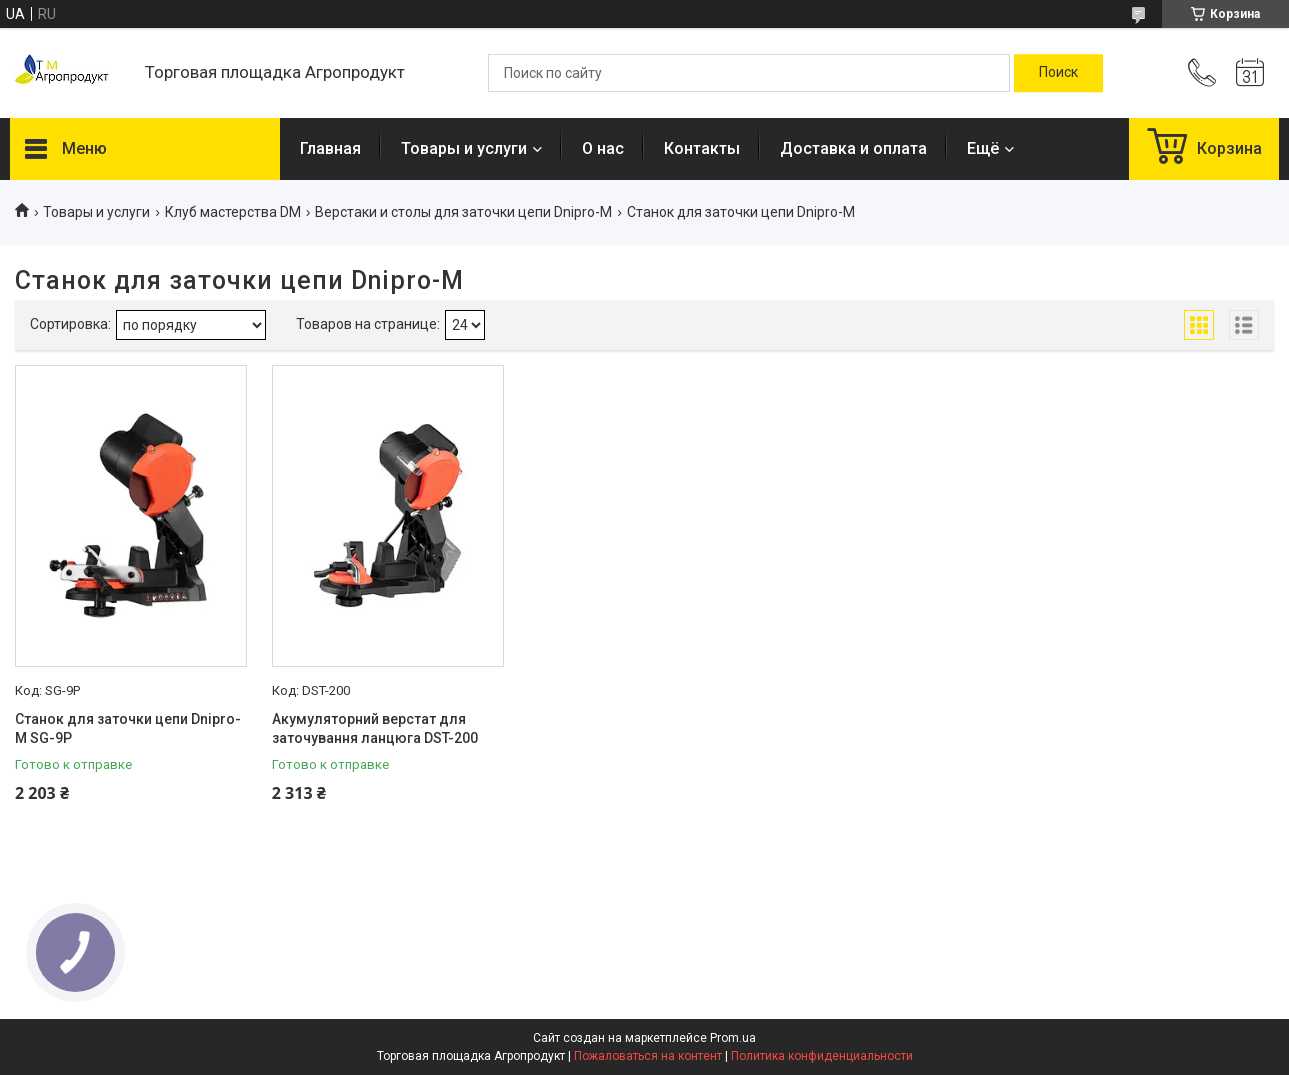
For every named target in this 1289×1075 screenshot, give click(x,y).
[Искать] (1058, 73)
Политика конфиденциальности (822, 1056)
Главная (330, 148)
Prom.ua (733, 1038)
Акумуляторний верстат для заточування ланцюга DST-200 (375, 729)
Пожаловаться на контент (648, 1056)
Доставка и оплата (853, 148)
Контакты (702, 148)
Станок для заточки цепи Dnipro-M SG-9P (128, 729)
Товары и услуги (464, 148)
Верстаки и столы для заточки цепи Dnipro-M (463, 212)
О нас (603, 148)
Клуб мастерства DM (233, 212)
